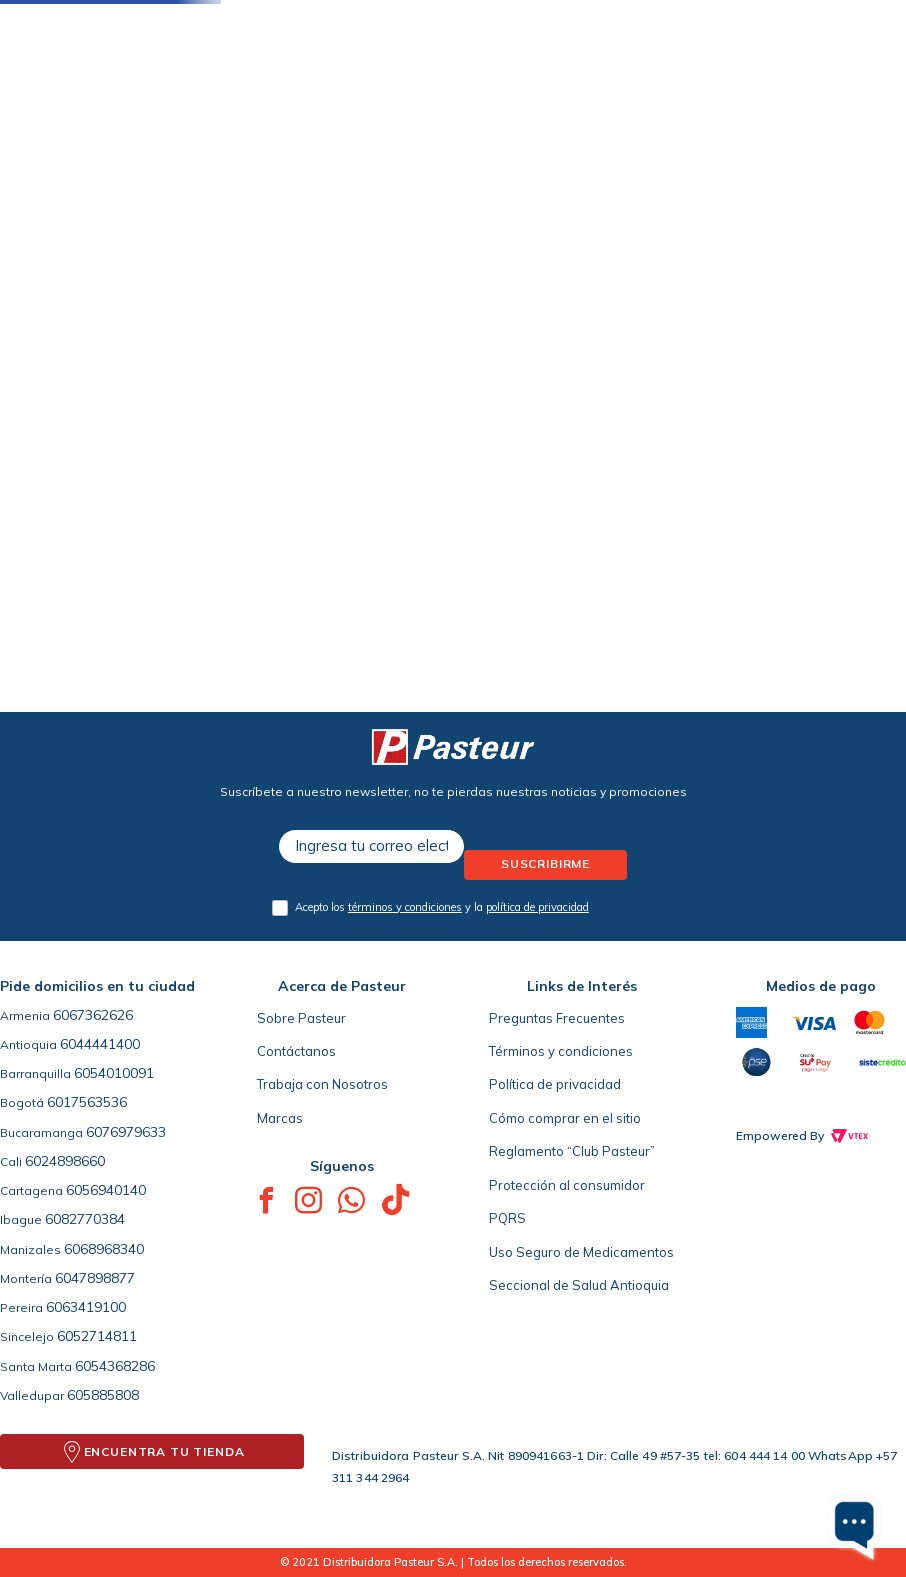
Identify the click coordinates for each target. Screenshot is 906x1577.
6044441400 (100, 1044)
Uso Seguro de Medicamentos (581, 1252)
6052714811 (97, 1336)
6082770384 (85, 1219)
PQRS (507, 1218)
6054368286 (115, 1366)
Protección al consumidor (567, 1185)
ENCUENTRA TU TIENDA (164, 1451)
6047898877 (95, 1278)
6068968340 (104, 1249)
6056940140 (106, 1190)
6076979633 (126, 1132)
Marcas (280, 1118)
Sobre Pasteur (301, 1018)
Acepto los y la (442, 907)
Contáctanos (296, 1051)
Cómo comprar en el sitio (565, 1118)
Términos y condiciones (561, 1051)
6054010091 (114, 1073)
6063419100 (86, 1307)
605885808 (103, 1395)
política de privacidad (537, 907)
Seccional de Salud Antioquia (579, 1285)
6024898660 (65, 1161)
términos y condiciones (405, 907)
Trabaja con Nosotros (322, 1084)
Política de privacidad (555, 1084)
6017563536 (87, 1102)
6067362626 (93, 1015)
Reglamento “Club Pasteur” (572, 1151)
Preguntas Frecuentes (557, 1018)
